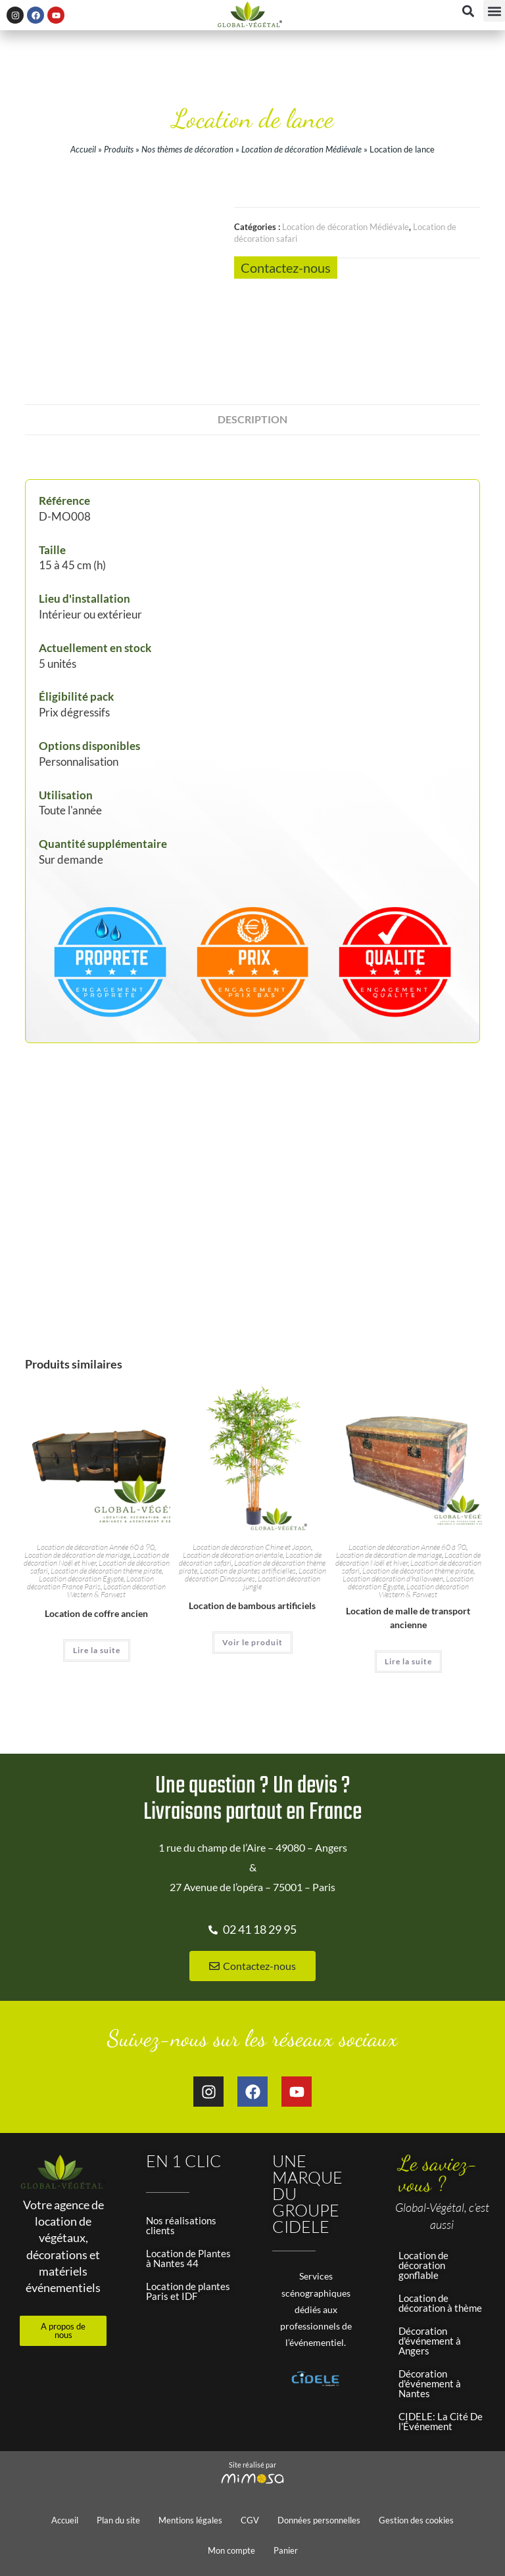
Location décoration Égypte (81, 1578)
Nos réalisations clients (181, 2225)
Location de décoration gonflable (423, 2265)
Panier (286, 2550)
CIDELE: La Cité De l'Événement (440, 2421)
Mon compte (231, 2550)
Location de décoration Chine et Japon (252, 1547)
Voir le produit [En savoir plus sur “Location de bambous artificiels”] (252, 1642)
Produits (118, 149)
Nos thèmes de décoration (187, 149)
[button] (494, 11)
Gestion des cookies (416, 2520)
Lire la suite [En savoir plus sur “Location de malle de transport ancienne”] (408, 1661)
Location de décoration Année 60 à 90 (96, 1547)
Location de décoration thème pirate (106, 1571)
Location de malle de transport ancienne (408, 1617)
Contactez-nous (286, 267)
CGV (250, 2520)
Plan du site (118, 2520)
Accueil (83, 149)
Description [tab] (252, 419)
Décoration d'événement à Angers (429, 2340)
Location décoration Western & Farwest (116, 1590)
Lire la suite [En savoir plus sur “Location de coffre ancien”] (96, 1650)
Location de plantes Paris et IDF (188, 2291)
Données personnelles (318, 2520)
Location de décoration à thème (440, 2303)
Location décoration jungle (281, 1582)
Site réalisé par (252, 2464)
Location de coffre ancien (96, 1613)
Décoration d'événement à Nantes (429, 2383)
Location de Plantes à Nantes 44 (188, 2258)
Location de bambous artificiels (252, 1605)
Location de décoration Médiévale (301, 149)
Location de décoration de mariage (77, 1555)
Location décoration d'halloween (393, 1578)
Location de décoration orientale (233, 1555)
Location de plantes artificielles (248, 1571)
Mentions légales (190, 2520)
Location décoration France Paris (90, 1582)
